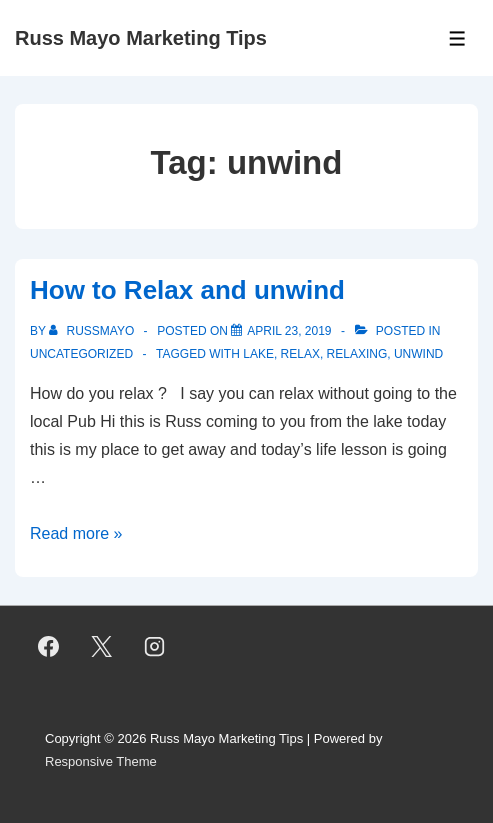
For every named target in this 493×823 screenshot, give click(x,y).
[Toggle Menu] (457, 38)
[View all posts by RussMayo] (93, 331)
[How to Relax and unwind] (289, 331)
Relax (300, 354)
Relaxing (357, 354)
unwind (418, 354)
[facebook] (49, 647)
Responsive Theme (101, 761)
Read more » (76, 533)
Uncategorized (81, 354)
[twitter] (102, 647)
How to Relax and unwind (187, 290)
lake (258, 354)
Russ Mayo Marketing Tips (141, 38)
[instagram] (155, 647)
